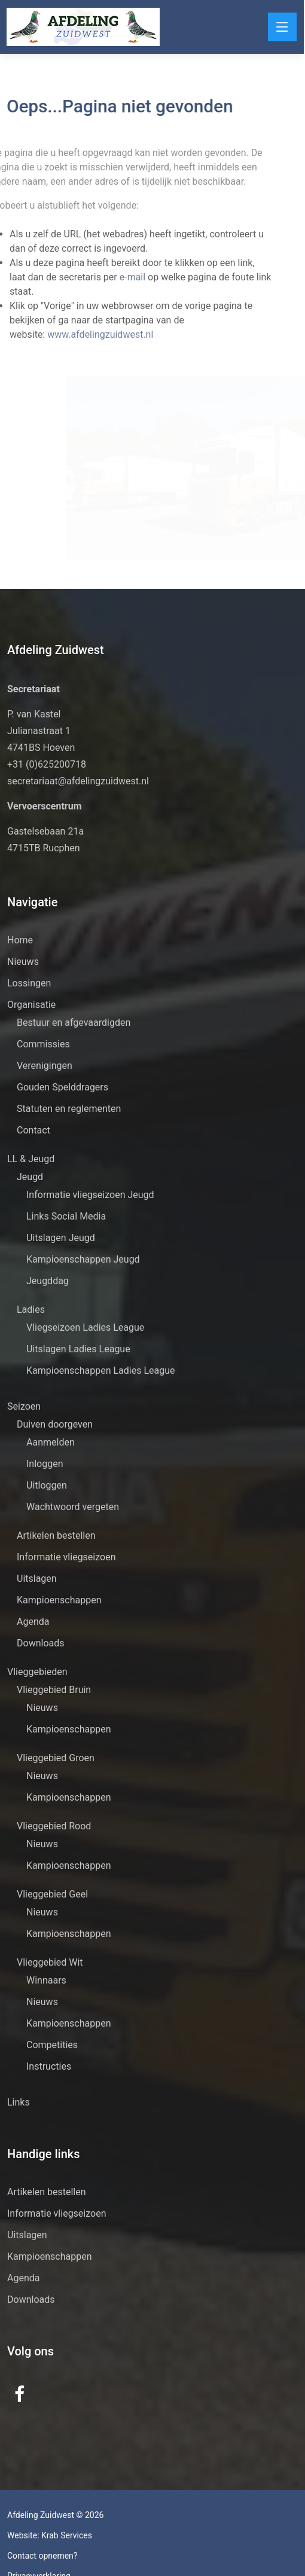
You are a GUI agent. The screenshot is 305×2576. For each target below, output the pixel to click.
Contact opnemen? (42, 2555)
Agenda (33, 1621)
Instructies (48, 2066)
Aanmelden (50, 1442)
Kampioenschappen (59, 1600)
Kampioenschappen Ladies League (100, 1370)
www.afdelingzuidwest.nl (87, 334)
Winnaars (46, 1980)
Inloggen (44, 1463)
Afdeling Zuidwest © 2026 (55, 2515)
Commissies (43, 1044)
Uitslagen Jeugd (60, 1237)
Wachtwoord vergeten (72, 1506)
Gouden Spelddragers (62, 1087)
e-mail (120, 277)
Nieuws (23, 961)
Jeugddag (47, 1281)
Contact (33, 1130)
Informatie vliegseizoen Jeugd (90, 1194)
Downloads (40, 1643)
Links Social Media (66, 1216)
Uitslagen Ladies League (78, 1349)
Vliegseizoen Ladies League (85, 1327)
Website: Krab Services (49, 2535)
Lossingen (29, 983)
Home (20, 940)
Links (18, 2102)
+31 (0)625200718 (46, 764)
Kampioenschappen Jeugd (83, 1259)
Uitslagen (37, 1578)
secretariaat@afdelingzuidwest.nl (78, 781)
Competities (52, 2045)
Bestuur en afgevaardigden (73, 1022)
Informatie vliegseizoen (66, 1557)
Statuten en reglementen (69, 1108)
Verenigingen (44, 1065)
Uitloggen (46, 1485)
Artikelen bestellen (56, 1535)
